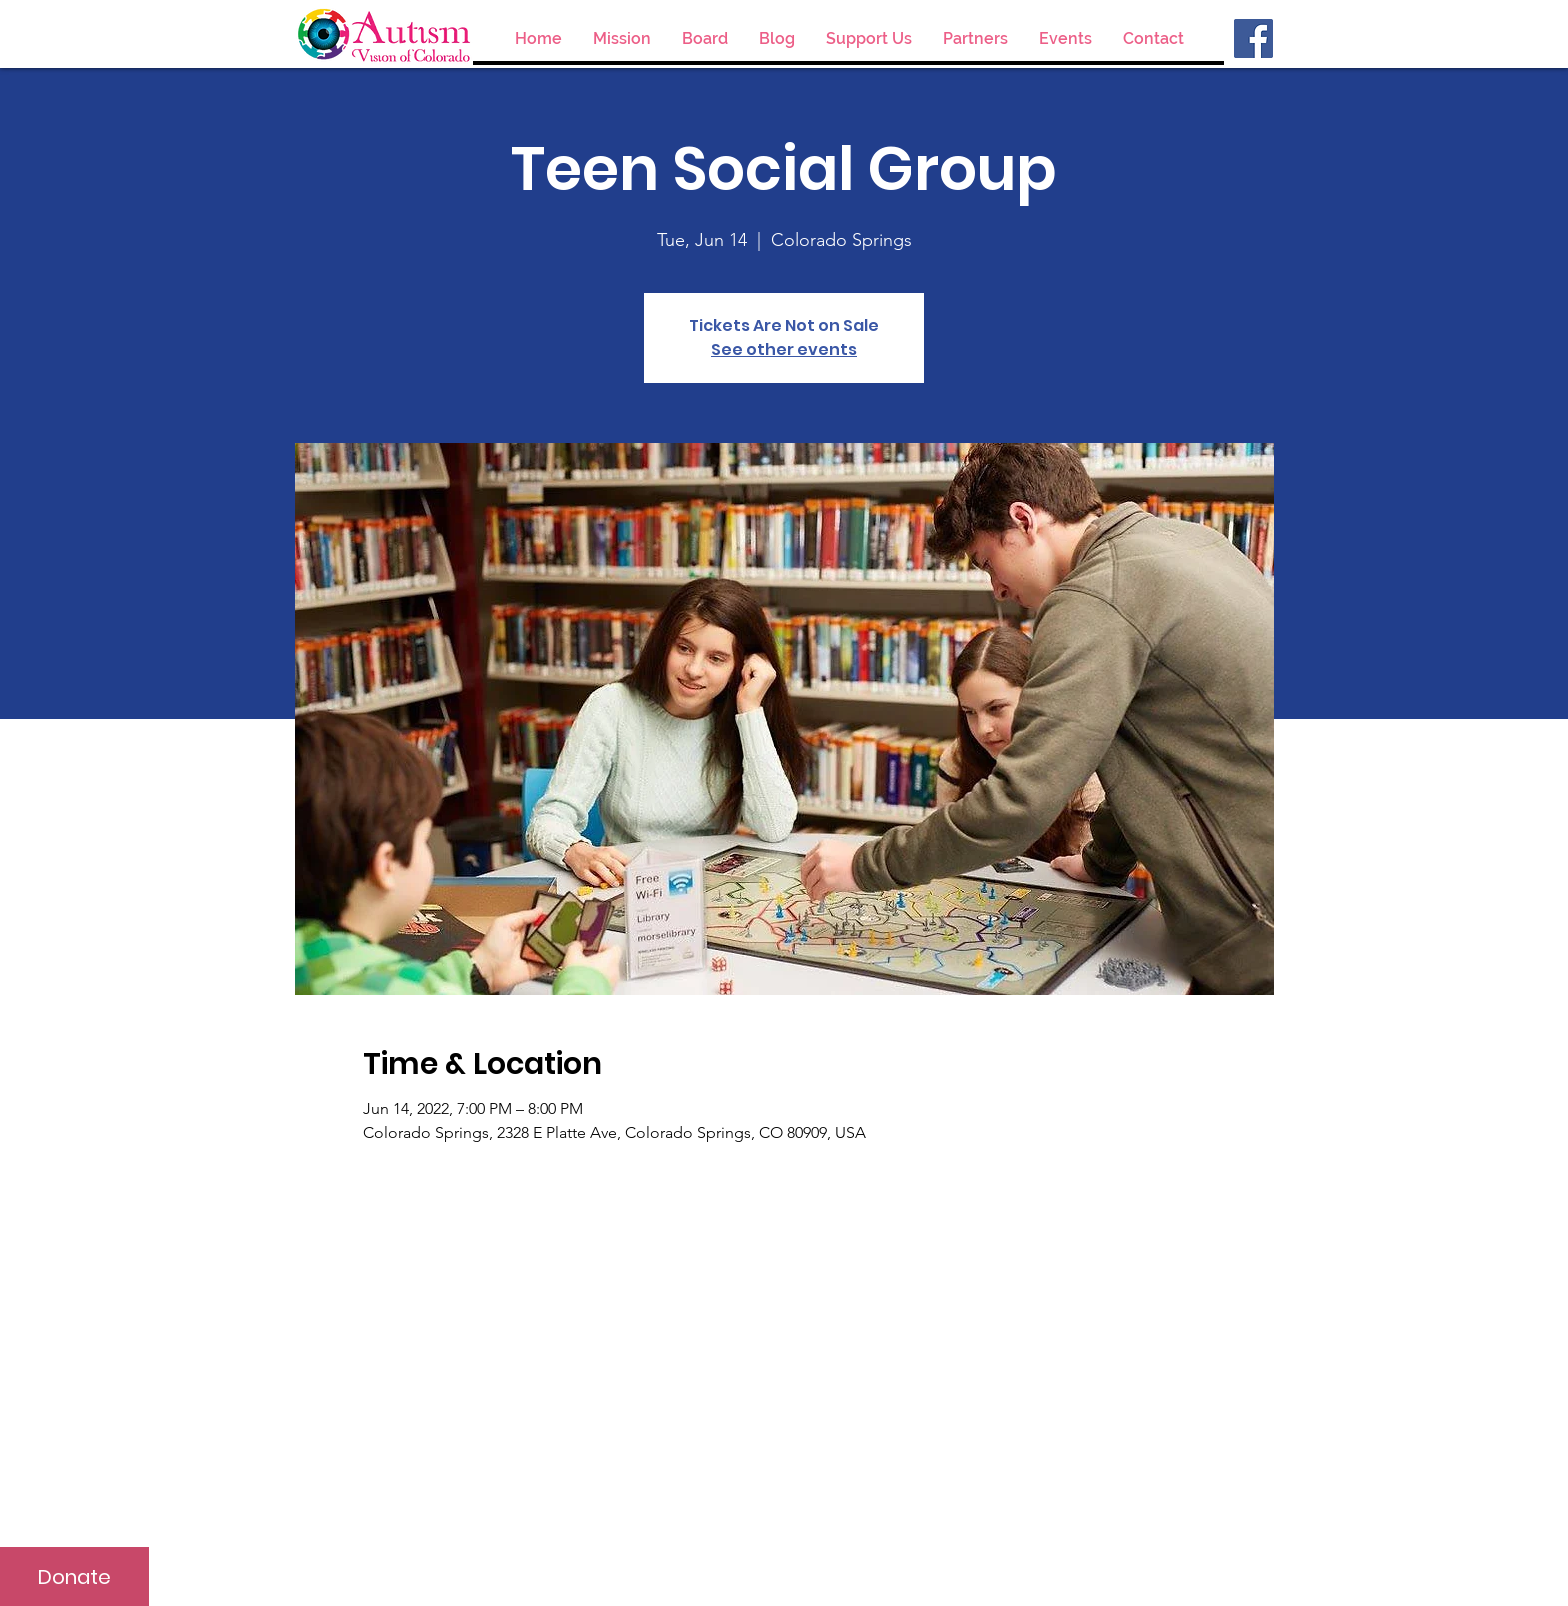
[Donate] (74, 1576)
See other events (784, 349)
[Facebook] (1253, 38)
